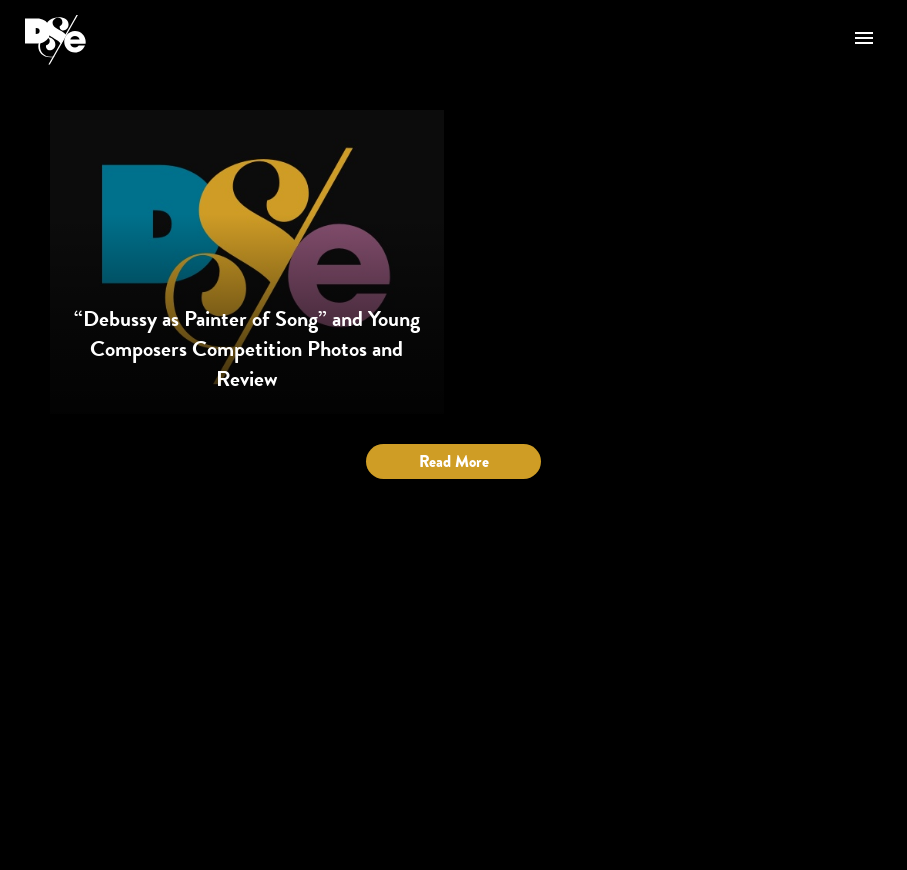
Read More (454, 461)
